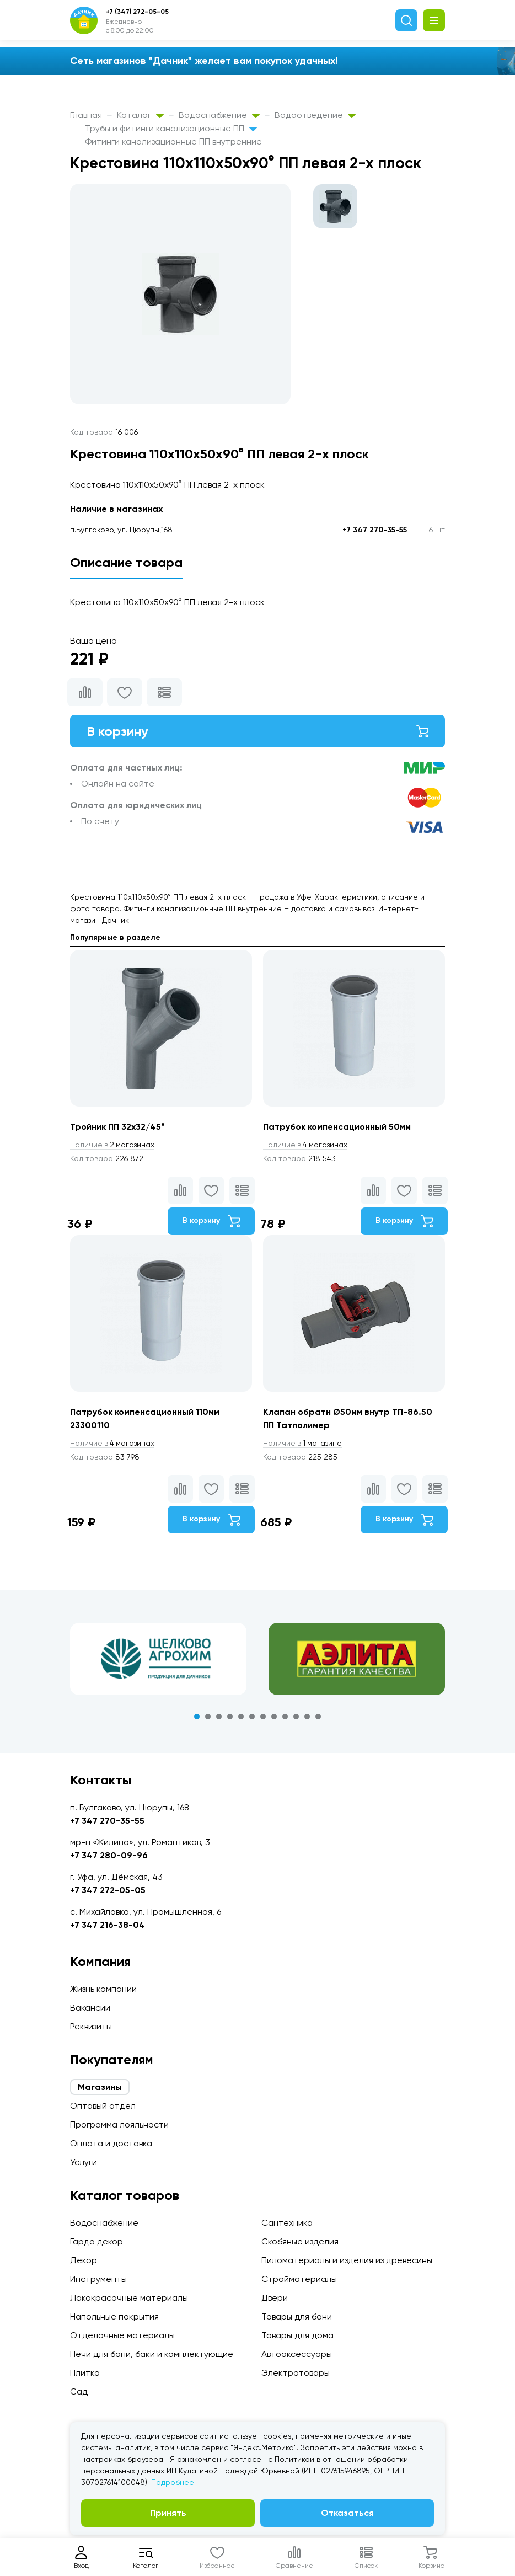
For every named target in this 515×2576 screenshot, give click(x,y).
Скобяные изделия (300, 2241)
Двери (274, 2297)
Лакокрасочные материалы (129, 2297)
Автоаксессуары (296, 2354)
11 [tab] (307, 1717)
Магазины (100, 2087)
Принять (168, 2513)
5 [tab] (241, 1717)
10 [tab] (296, 1717)
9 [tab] (285, 1717)
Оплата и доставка (111, 2143)
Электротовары (295, 2372)
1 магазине (303, 1443)
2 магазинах (113, 1145)
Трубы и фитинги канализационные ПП (171, 128)
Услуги (83, 2162)
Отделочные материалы (122, 2335)
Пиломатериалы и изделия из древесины (346, 2260)
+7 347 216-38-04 (107, 1925)
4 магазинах (306, 1145)
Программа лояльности (119, 2124)
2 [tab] (208, 1717)
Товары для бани (296, 2316)
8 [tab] (274, 1717)
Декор (83, 2260)
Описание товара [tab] (126, 562)
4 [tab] (230, 1717)
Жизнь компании (103, 1989)
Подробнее (172, 2482)
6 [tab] (252, 1717)
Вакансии (90, 2007)
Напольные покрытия (114, 2316)
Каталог (140, 115)
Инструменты (98, 2279)
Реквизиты (91, 2026)
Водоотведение (315, 115)
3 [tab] (219, 1717)
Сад (79, 2391)
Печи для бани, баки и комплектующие (151, 2354)
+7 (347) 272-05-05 (137, 11)
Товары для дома (297, 2335)
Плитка (85, 2372)
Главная (86, 115)
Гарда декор (96, 2241)
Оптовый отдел (103, 2106)
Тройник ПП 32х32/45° (117, 1127)
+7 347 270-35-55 (374, 530)
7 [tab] (263, 1717)
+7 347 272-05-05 (108, 1890)
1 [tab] (197, 1717)
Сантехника (287, 2222)
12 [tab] (318, 1717)
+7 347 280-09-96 (109, 1855)
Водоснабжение (219, 115)
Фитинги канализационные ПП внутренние (173, 141)
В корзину (257, 731)
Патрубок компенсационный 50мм (337, 1127)
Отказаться (347, 2513)
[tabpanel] (158, 1659)
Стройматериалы (299, 2279)
